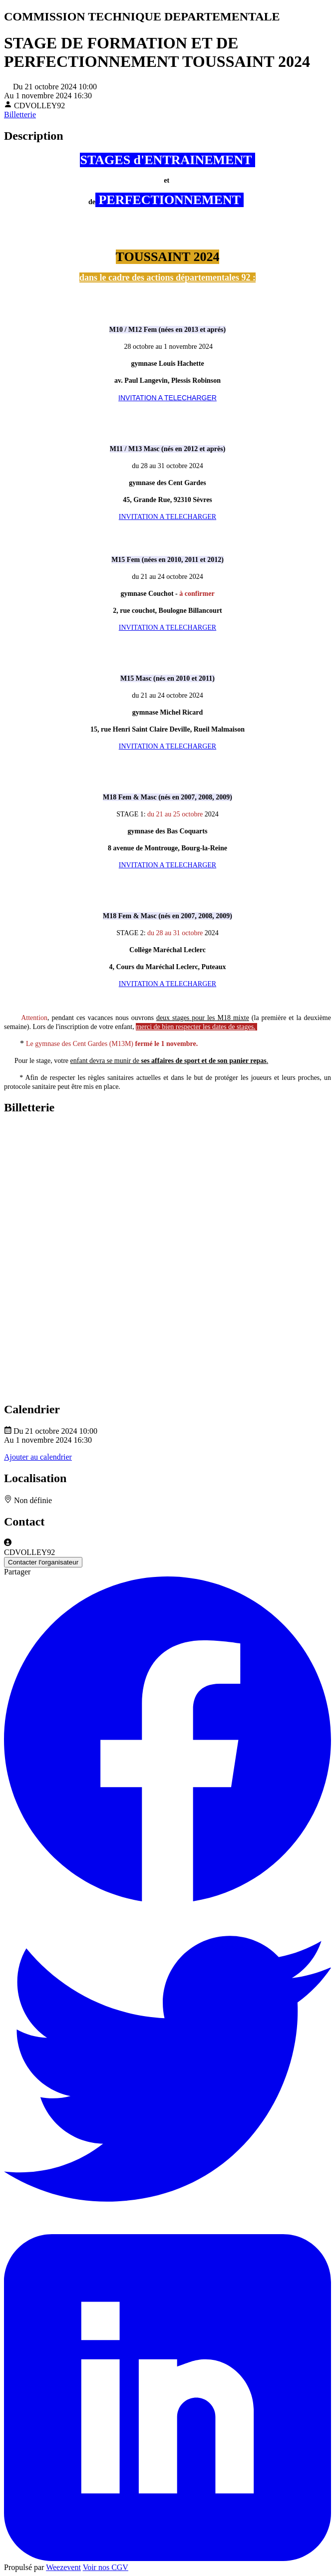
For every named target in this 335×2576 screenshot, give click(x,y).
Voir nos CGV (105, 2567)
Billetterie (20, 114)
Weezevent (63, 2567)
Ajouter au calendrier (38, 1457)
